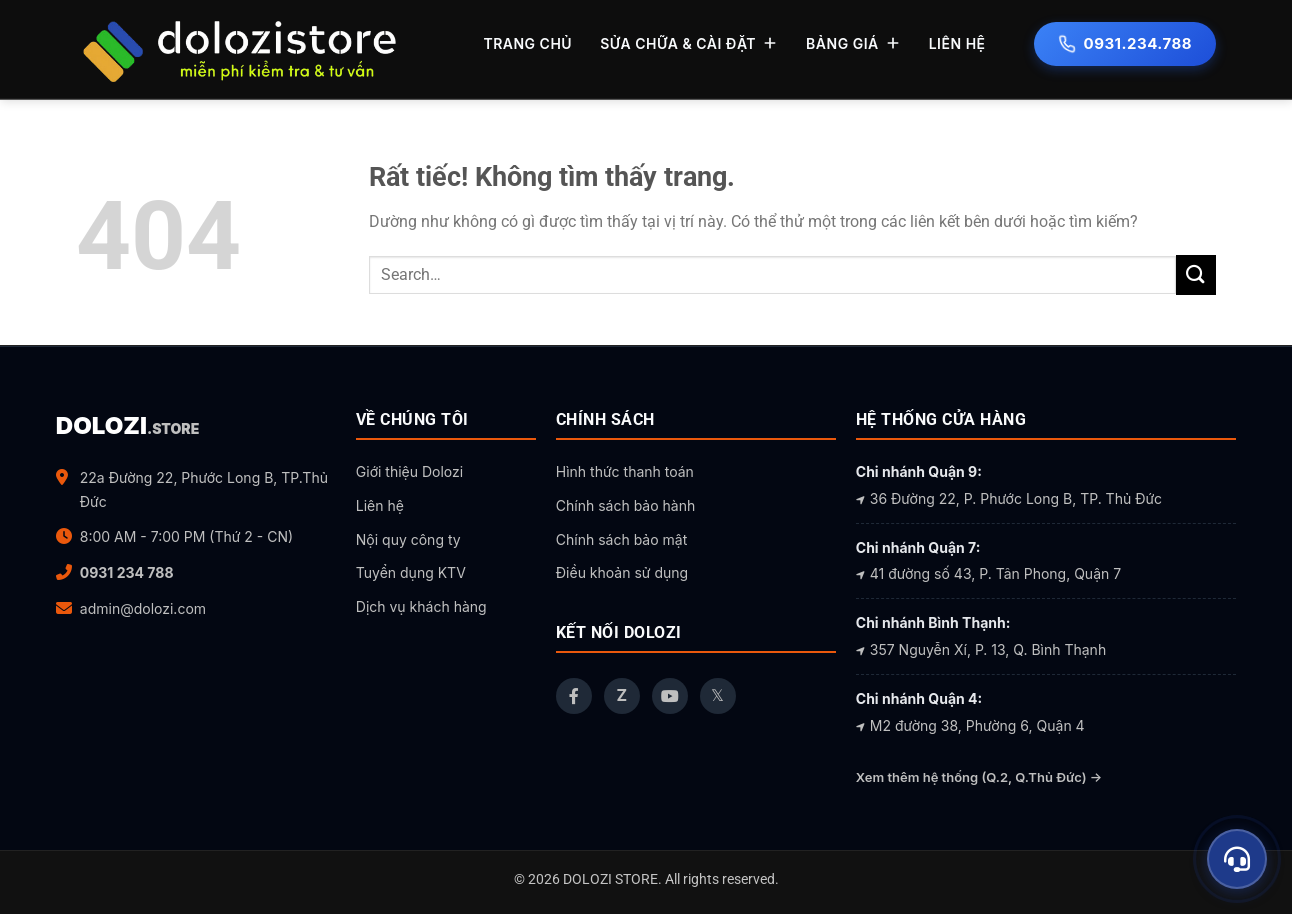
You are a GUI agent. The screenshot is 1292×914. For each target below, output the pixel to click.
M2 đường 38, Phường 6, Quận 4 (970, 725)
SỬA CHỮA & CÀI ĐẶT (689, 43)
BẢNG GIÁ (853, 43)
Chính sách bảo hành (625, 505)
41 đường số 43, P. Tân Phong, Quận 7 (988, 573)
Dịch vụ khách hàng (421, 606)
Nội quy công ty (408, 539)
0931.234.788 (1125, 43)
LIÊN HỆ (957, 43)
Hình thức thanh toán (625, 471)
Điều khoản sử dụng (622, 572)
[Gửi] (1196, 274)
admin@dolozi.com (143, 608)
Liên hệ (380, 505)
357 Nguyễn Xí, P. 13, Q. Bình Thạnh (981, 649)
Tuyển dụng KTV (411, 572)
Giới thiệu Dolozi (409, 471)
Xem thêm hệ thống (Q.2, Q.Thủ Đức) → (979, 777)
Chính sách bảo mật (621, 539)
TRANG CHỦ (527, 43)
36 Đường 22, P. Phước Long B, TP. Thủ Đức (1009, 498)
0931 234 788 (127, 572)
